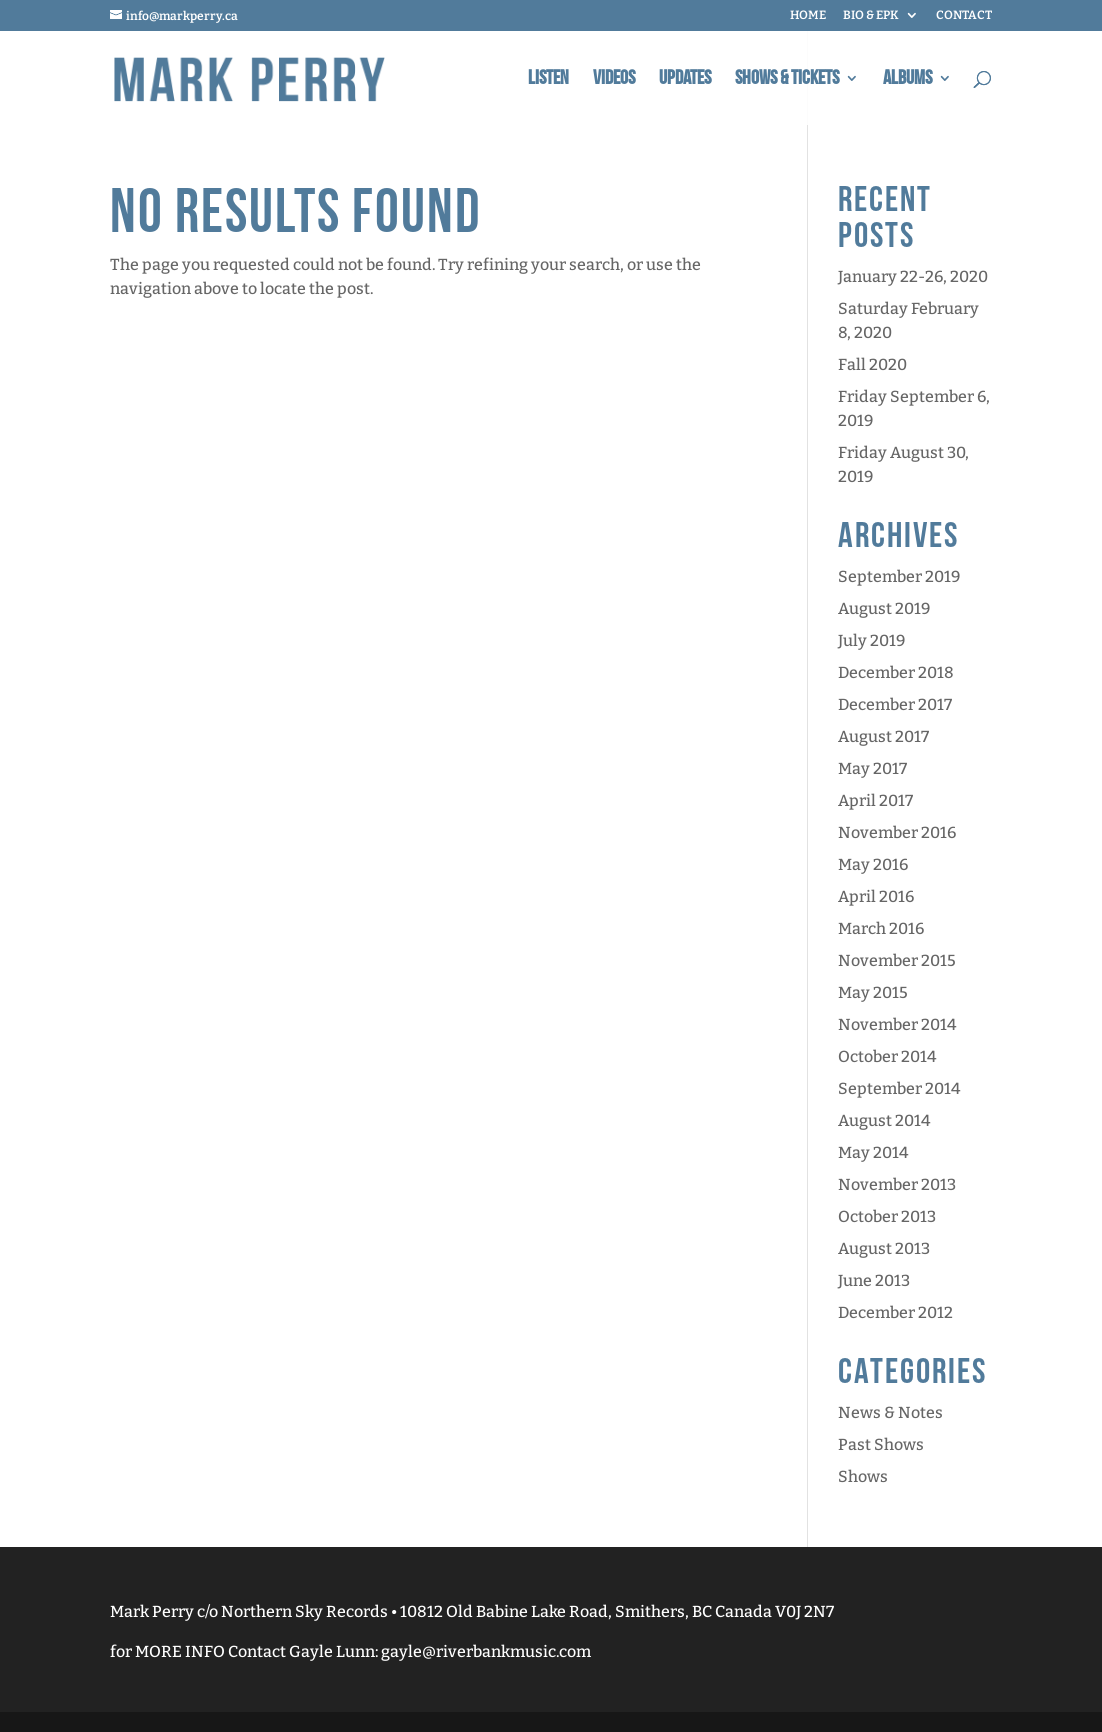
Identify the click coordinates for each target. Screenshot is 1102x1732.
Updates (685, 80)
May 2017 (872, 768)
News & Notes (890, 1412)
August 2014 (884, 1120)
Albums (907, 80)
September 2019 (899, 576)
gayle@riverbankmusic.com (486, 1651)
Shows (863, 1476)
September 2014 (899, 1088)
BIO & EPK (871, 15)
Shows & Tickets (787, 80)
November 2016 (897, 832)
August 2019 (884, 608)
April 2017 (875, 800)
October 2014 (887, 1056)
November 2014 (897, 1024)
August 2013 (884, 1248)
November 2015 (897, 960)
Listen (548, 80)
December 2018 (896, 672)
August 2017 (883, 736)
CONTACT (964, 15)
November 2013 (897, 1184)
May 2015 (873, 992)
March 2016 (881, 928)
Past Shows (881, 1444)
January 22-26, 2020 (913, 276)
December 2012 (895, 1312)
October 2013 (887, 1216)
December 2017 (895, 704)
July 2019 (871, 640)
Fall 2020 (872, 364)
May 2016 (873, 864)
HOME (808, 15)
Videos (614, 80)
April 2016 (876, 896)
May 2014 (873, 1152)
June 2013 (874, 1280)
